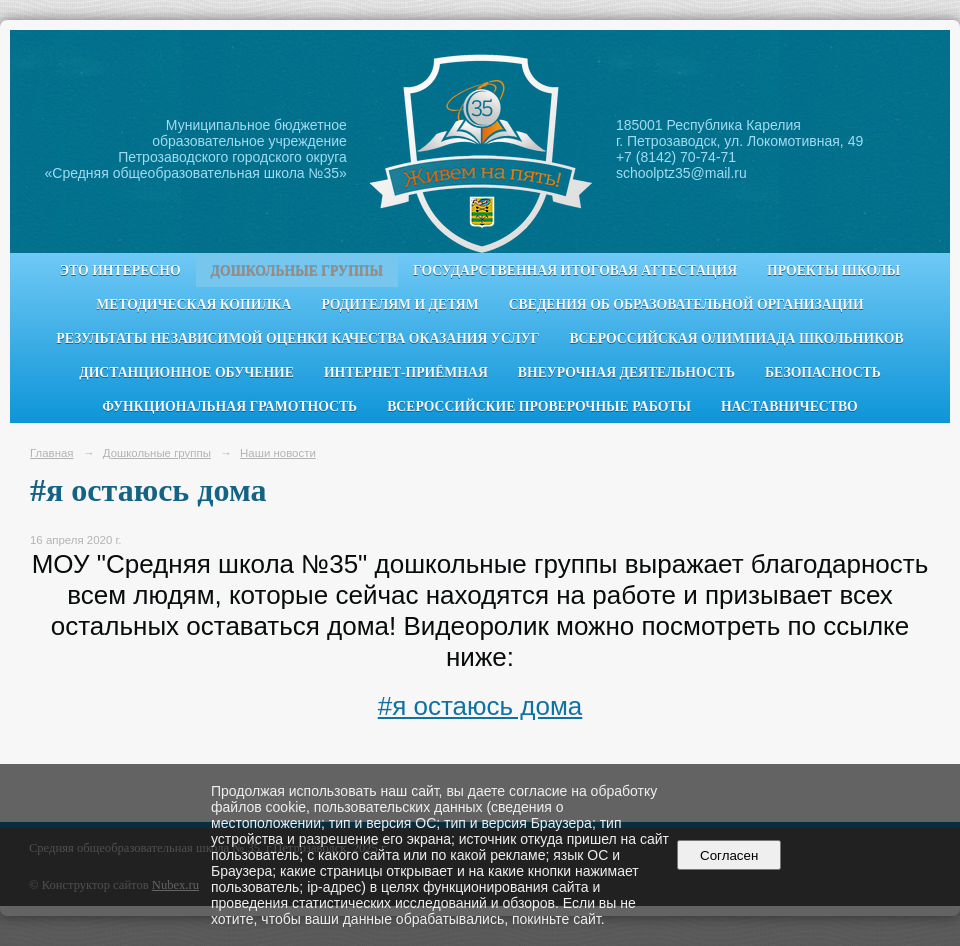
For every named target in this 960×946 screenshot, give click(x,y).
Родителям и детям (399, 304)
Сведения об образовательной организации (686, 304)
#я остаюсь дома (480, 706)
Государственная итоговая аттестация (575, 270)
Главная (52, 453)
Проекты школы (833, 270)
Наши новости (278, 453)
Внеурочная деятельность (626, 372)
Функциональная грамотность (229, 406)
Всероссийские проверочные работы (539, 406)
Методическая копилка (193, 304)
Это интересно (120, 270)
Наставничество (789, 406)
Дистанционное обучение (186, 372)
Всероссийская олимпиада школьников (736, 338)
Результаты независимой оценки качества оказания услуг (297, 338)
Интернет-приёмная (406, 372)
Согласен (729, 855)
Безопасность (823, 372)
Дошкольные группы (297, 270)
